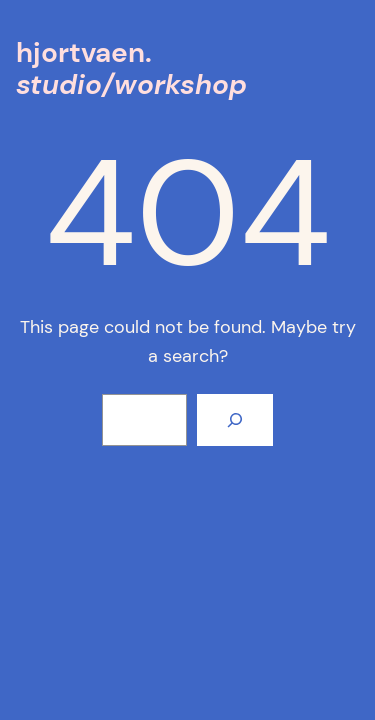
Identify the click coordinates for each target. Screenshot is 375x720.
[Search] (235, 420)
